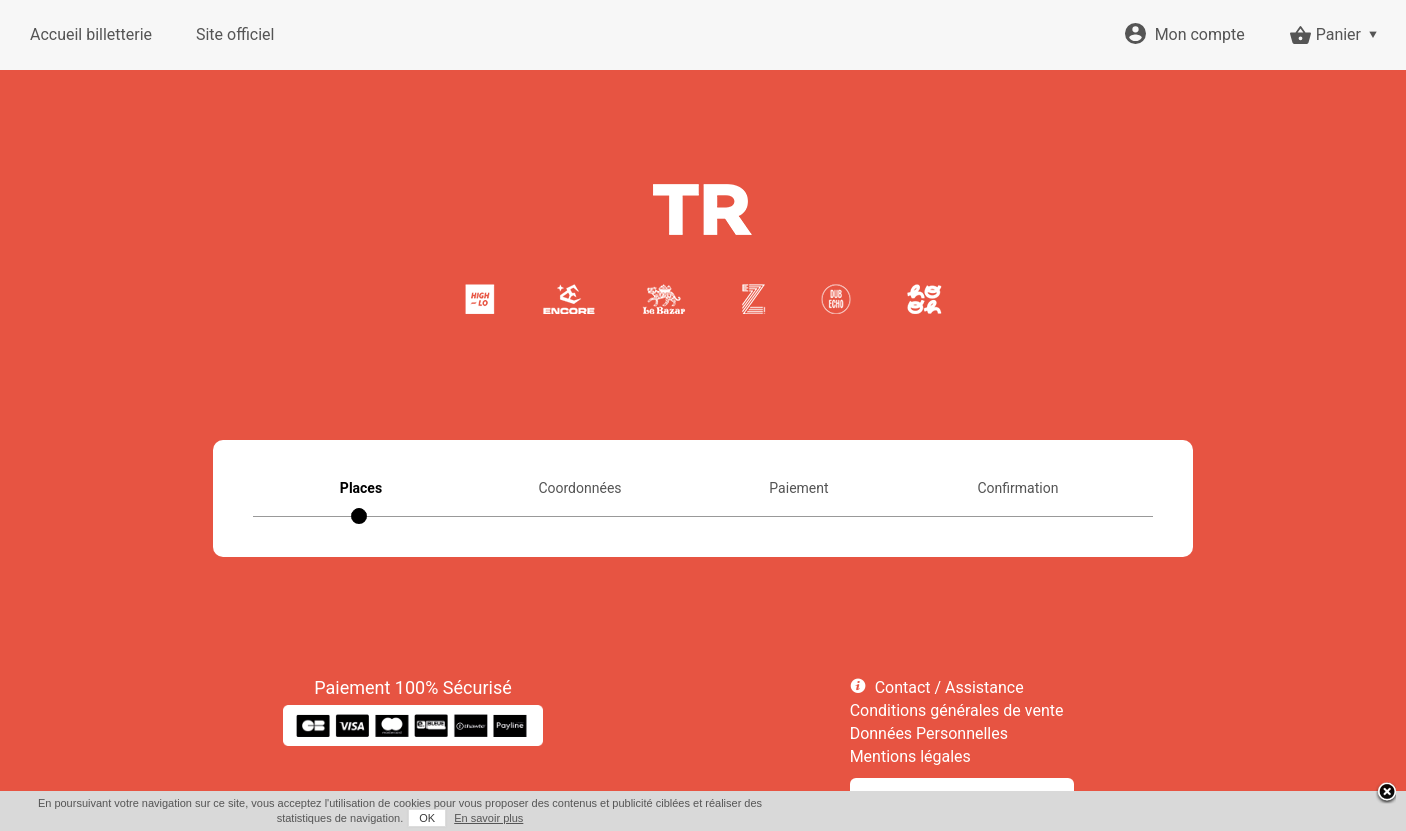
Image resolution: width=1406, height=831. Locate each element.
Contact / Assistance (949, 687)
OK (427, 818)
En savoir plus (488, 818)
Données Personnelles (929, 733)
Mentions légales (910, 756)
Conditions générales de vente (957, 710)
